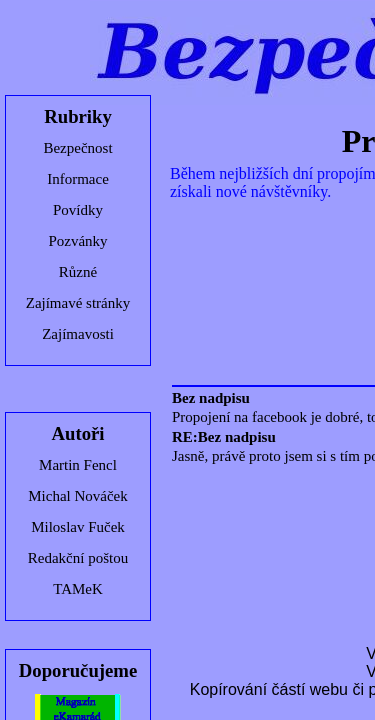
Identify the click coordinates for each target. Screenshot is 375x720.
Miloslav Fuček (78, 527)
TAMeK (78, 589)
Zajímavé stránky (78, 303)
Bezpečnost (77, 148)
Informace (78, 179)
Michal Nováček (78, 496)
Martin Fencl (78, 465)
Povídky (78, 210)
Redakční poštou (78, 558)
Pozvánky (77, 241)
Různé (78, 272)
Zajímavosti (78, 334)
